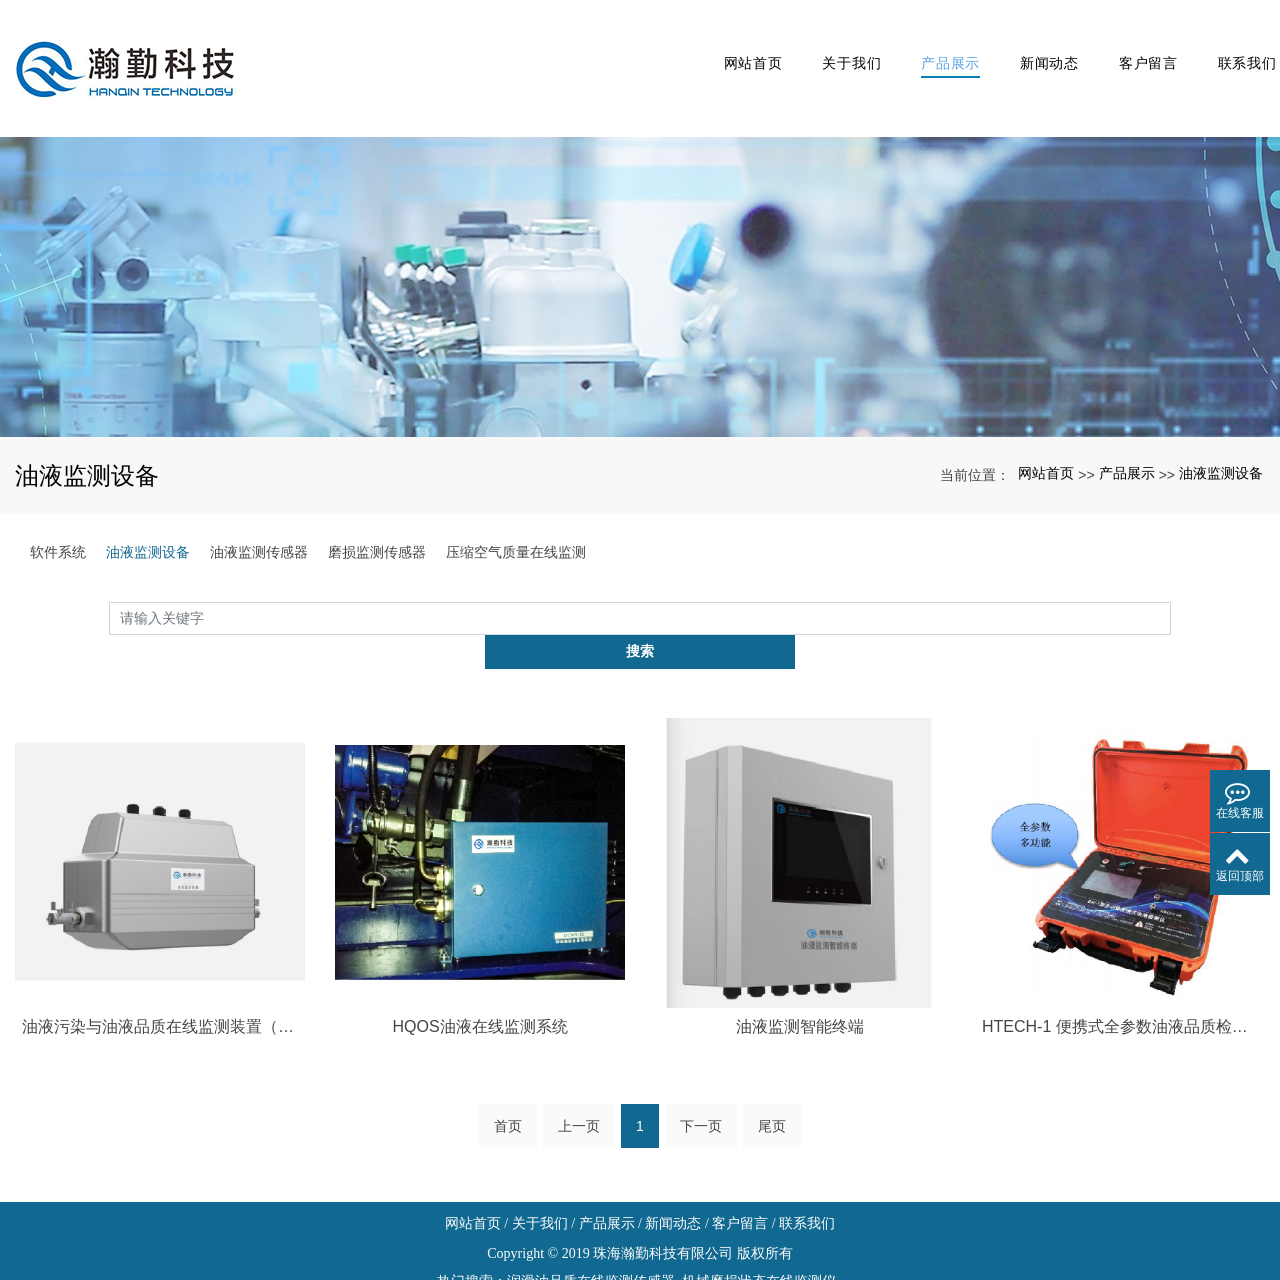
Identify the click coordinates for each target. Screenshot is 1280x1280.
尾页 (772, 1048)
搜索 (1171, 571)
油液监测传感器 (259, 505)
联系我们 (1231, 44)
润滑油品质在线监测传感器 (591, 1202)
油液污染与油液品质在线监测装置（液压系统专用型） (160, 946)
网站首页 (695, 44)
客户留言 (1124, 44)
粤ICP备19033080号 (640, 1258)
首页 (508, 1048)
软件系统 (58, 505)
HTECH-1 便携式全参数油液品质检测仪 (1120, 946)
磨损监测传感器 (377, 505)
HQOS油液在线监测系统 (479, 946)
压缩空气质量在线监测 (516, 505)
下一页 (701, 1048)
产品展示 (909, 44)
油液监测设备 (1221, 427)
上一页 (579, 1048)
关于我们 (802, 44)
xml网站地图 (640, 1230)
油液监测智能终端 (800, 946)
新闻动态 (1016, 44)
